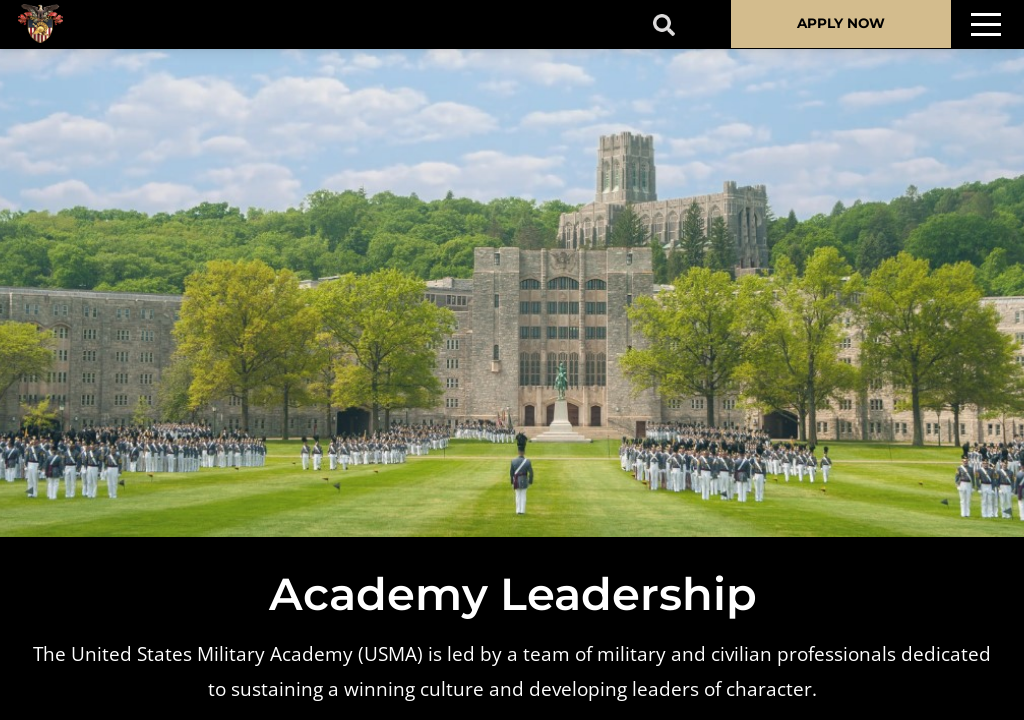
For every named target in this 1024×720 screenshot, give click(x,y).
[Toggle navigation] (986, 24)
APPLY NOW (841, 23)
